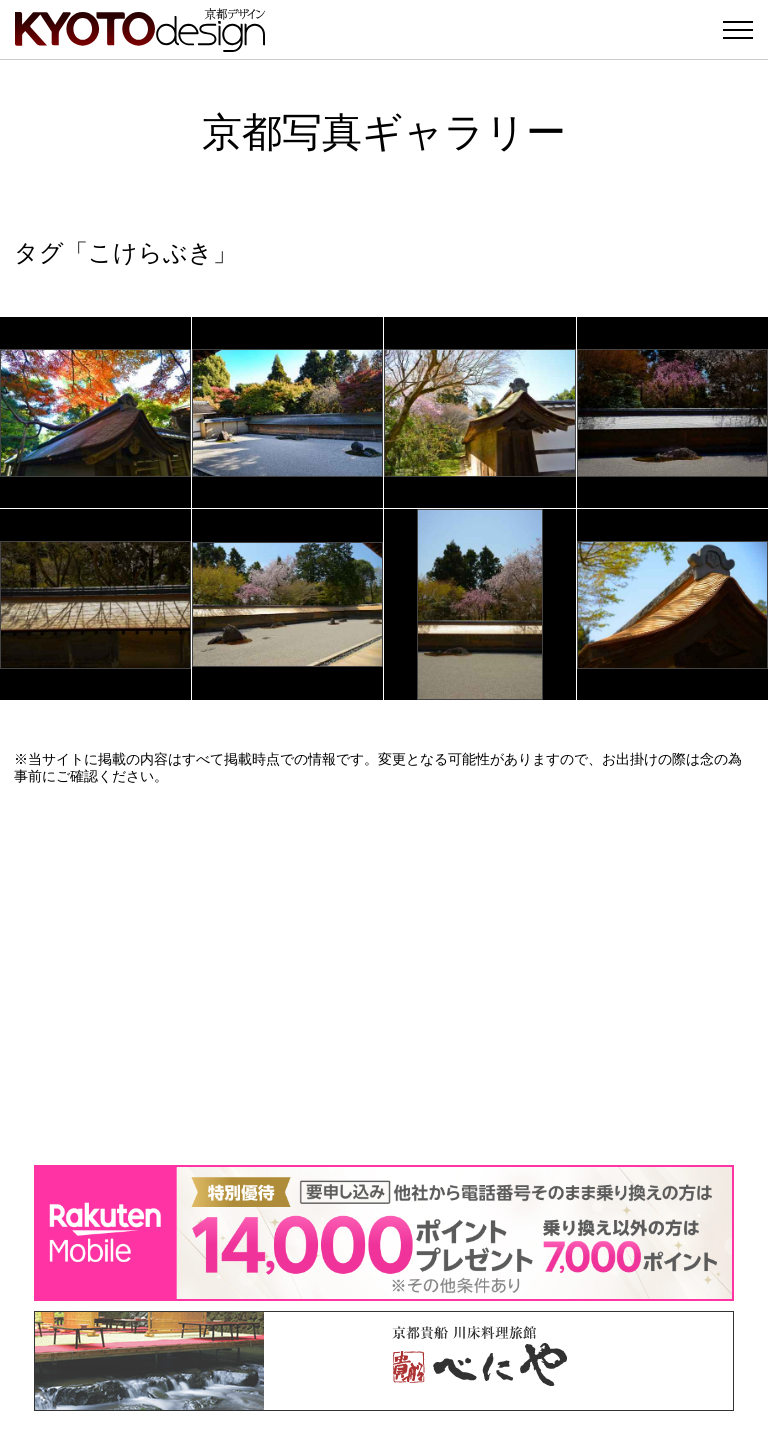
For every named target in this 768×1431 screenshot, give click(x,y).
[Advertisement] (384, 975)
